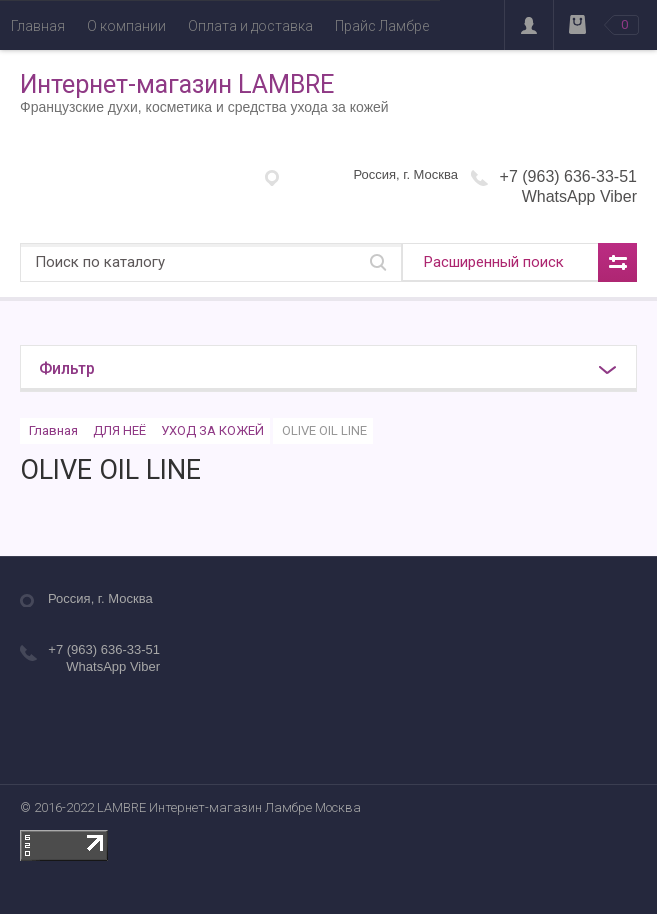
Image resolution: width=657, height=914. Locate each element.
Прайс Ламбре (382, 26)
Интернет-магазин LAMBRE (177, 84)
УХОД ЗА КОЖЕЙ (212, 430)
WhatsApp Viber (579, 196)
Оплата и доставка (250, 26)
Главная (38, 26)
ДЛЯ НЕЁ (119, 430)
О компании (126, 26)
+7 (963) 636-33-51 (568, 176)
